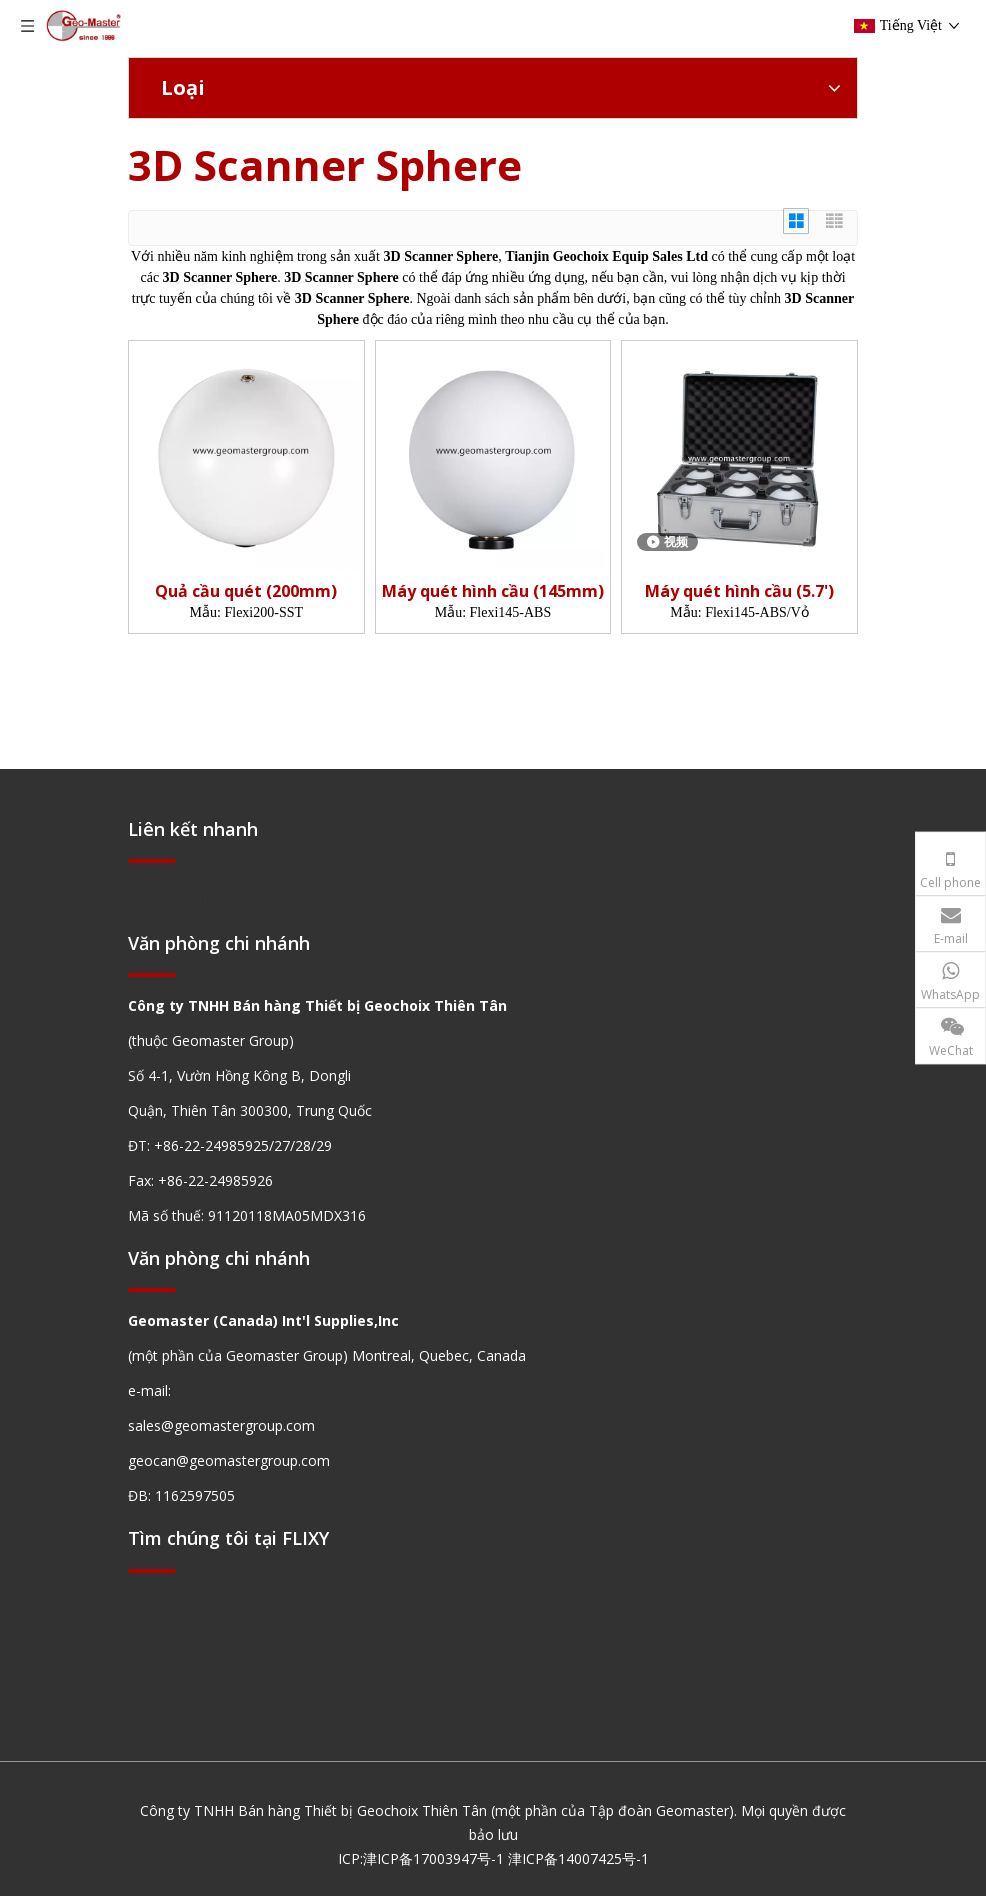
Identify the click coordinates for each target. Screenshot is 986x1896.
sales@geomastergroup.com (221, 1425)
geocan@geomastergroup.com (229, 1460)
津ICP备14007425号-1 (578, 1858)
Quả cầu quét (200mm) (246, 591)
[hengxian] (152, 859)
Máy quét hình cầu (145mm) (493, 591)
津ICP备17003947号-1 (433, 1858)
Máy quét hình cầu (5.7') (739, 591)
